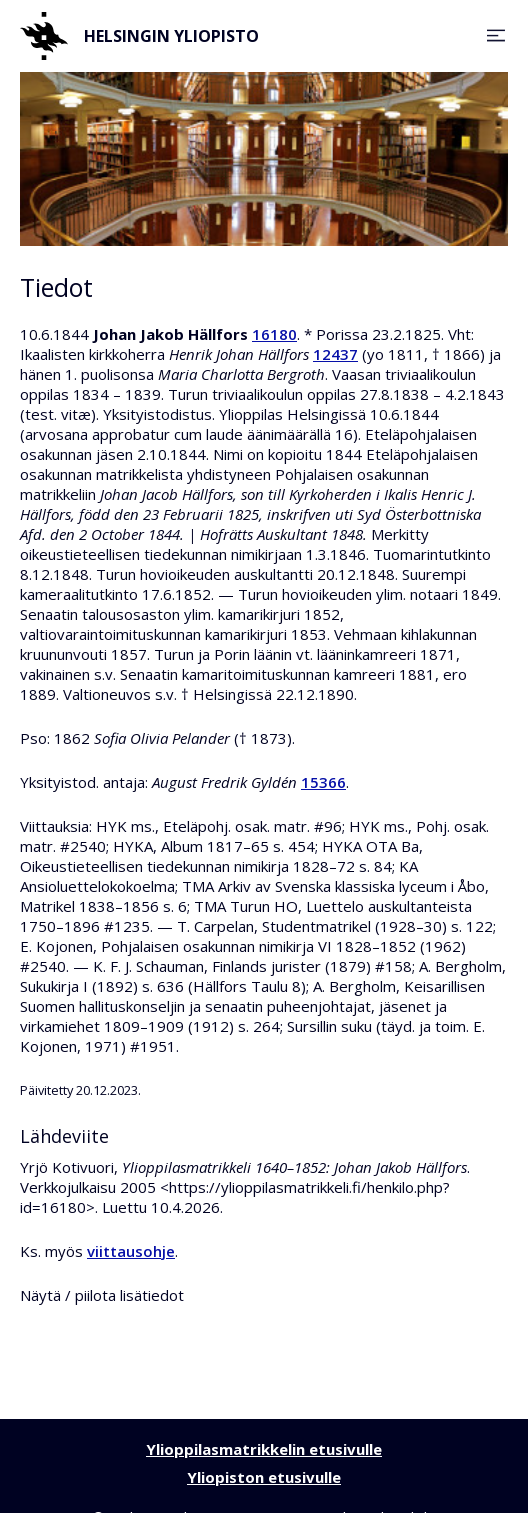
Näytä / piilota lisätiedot (102, 1295)
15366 (323, 782)
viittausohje (131, 1251)
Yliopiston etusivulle (264, 1477)
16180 (274, 334)
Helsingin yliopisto (139, 36)
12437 (335, 354)
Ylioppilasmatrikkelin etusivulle (264, 1449)
